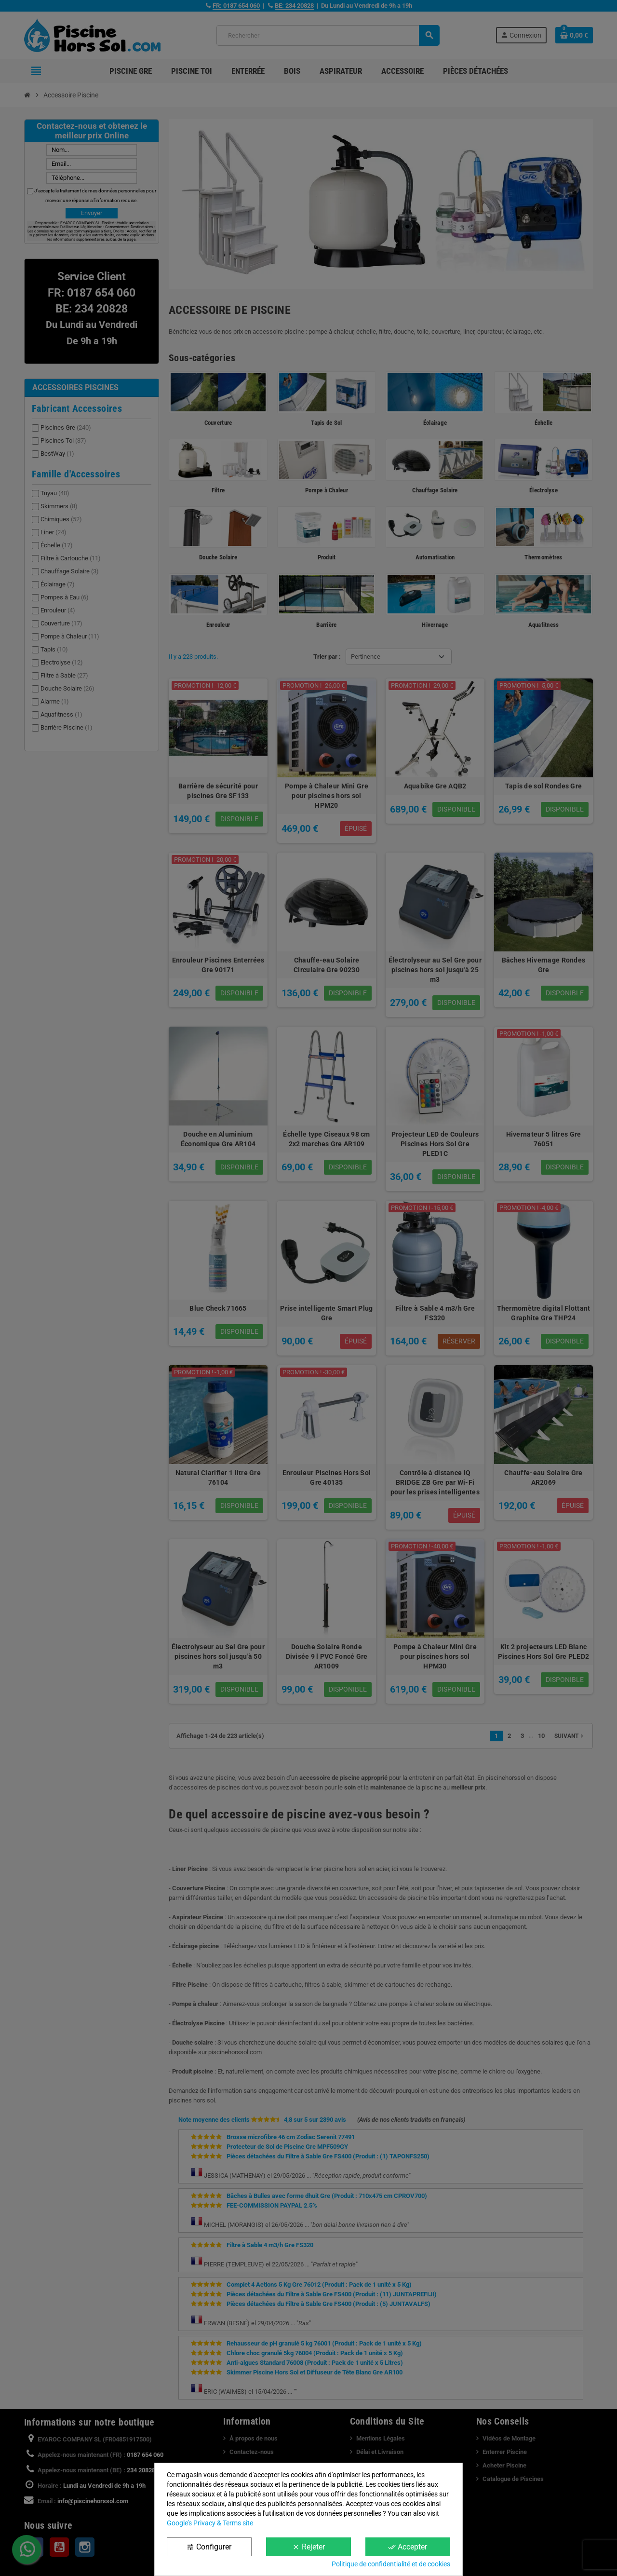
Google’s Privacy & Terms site (210, 2523)
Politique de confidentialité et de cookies (391, 2564)
